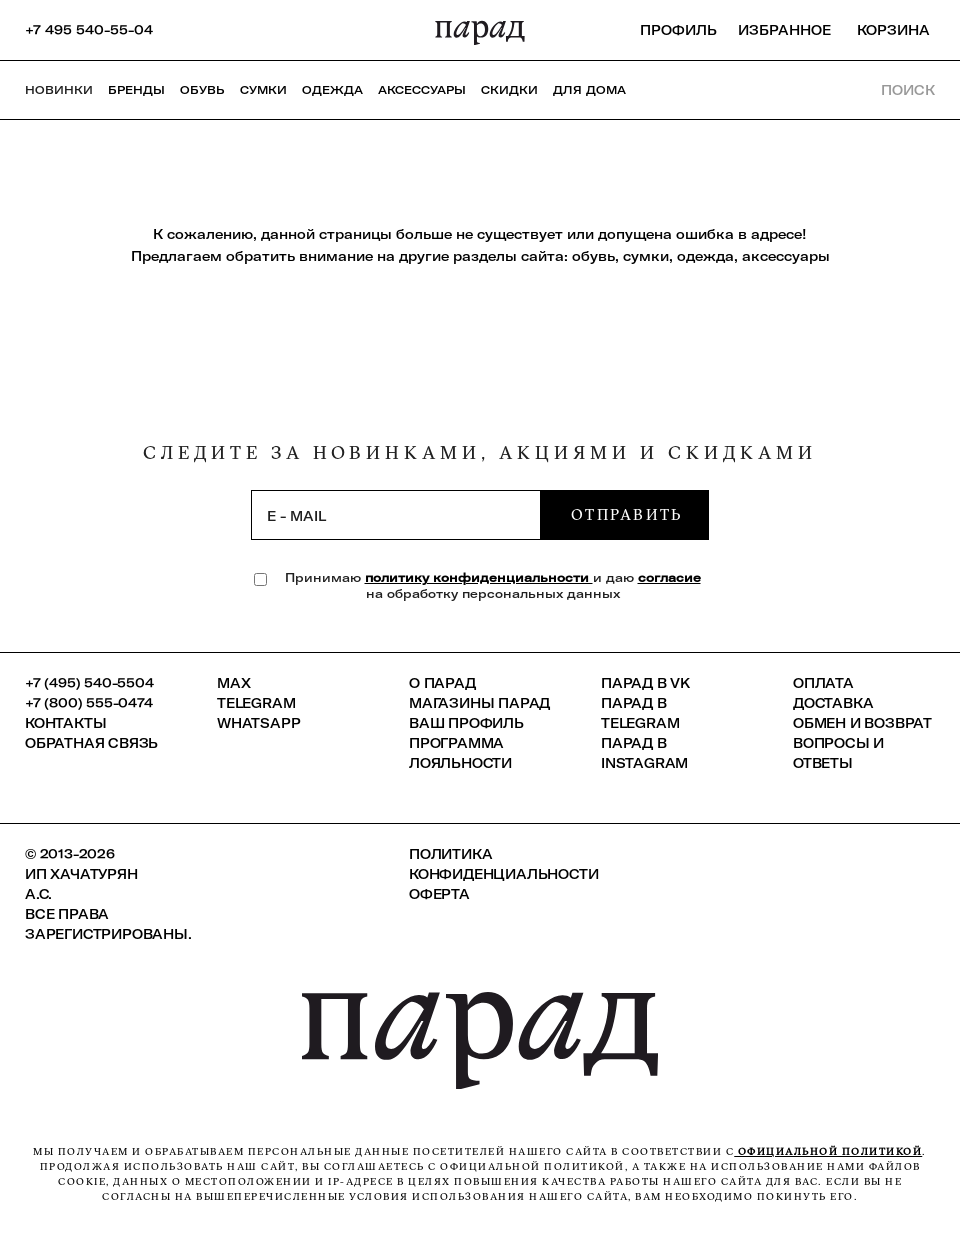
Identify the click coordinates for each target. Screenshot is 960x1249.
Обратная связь (91, 743)
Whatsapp (258, 723)
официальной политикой (828, 1151)
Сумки (263, 90)
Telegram (256, 703)
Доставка (833, 703)
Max (233, 683)
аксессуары (786, 256)
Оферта (439, 894)
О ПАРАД (442, 683)
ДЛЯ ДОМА (589, 90)
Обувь (202, 90)
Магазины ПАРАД (479, 703)
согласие (669, 577)
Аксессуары (422, 90)
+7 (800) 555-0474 (89, 703)
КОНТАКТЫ (65, 723)
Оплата (823, 683)
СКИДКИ (509, 90)
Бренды (136, 90)
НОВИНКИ (59, 90)
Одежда (332, 90)
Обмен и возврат (862, 723)
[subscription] (396, 515)
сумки (646, 256)
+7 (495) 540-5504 (89, 683)
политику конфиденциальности (479, 577)
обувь (593, 256)
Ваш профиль (466, 723)
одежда (705, 256)
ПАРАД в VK (645, 683)
